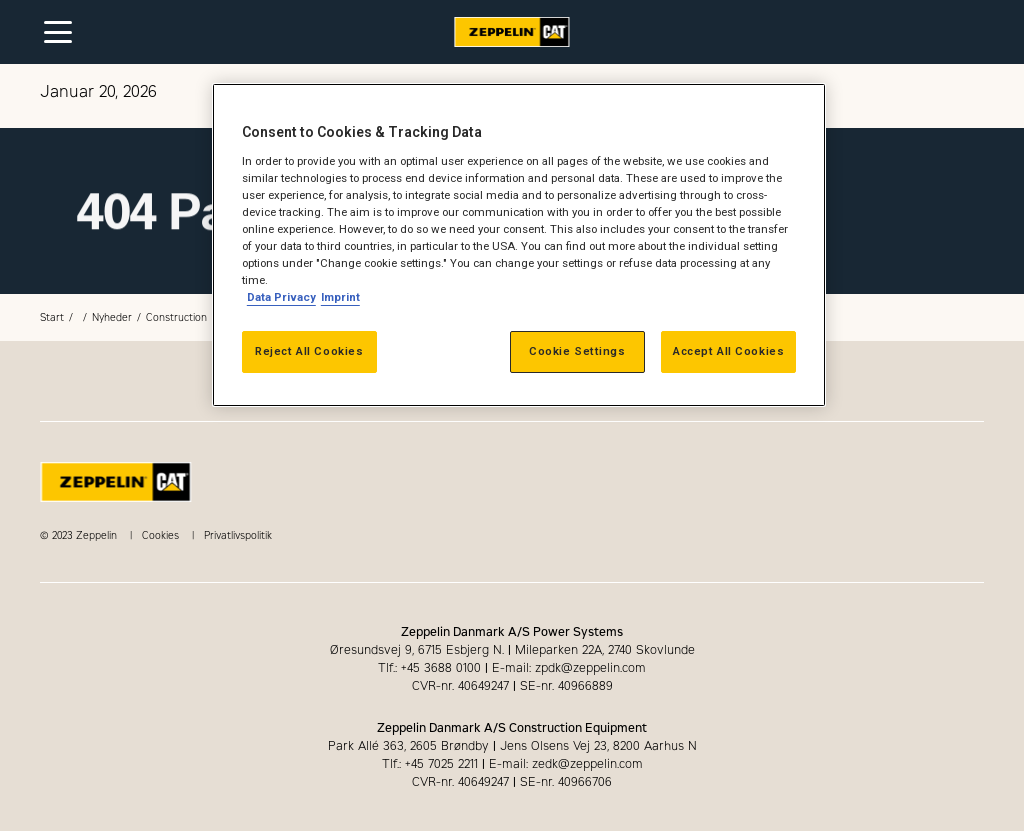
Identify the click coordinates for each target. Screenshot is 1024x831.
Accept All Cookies (728, 351)
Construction (176, 317)
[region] (519, 245)
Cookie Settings (577, 351)
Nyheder (112, 317)
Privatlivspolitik (238, 535)
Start (52, 317)
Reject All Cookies (309, 351)
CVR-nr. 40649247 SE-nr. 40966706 (512, 782)
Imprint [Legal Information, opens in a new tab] (340, 297)
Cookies (160, 535)
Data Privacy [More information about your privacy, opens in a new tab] (281, 297)
